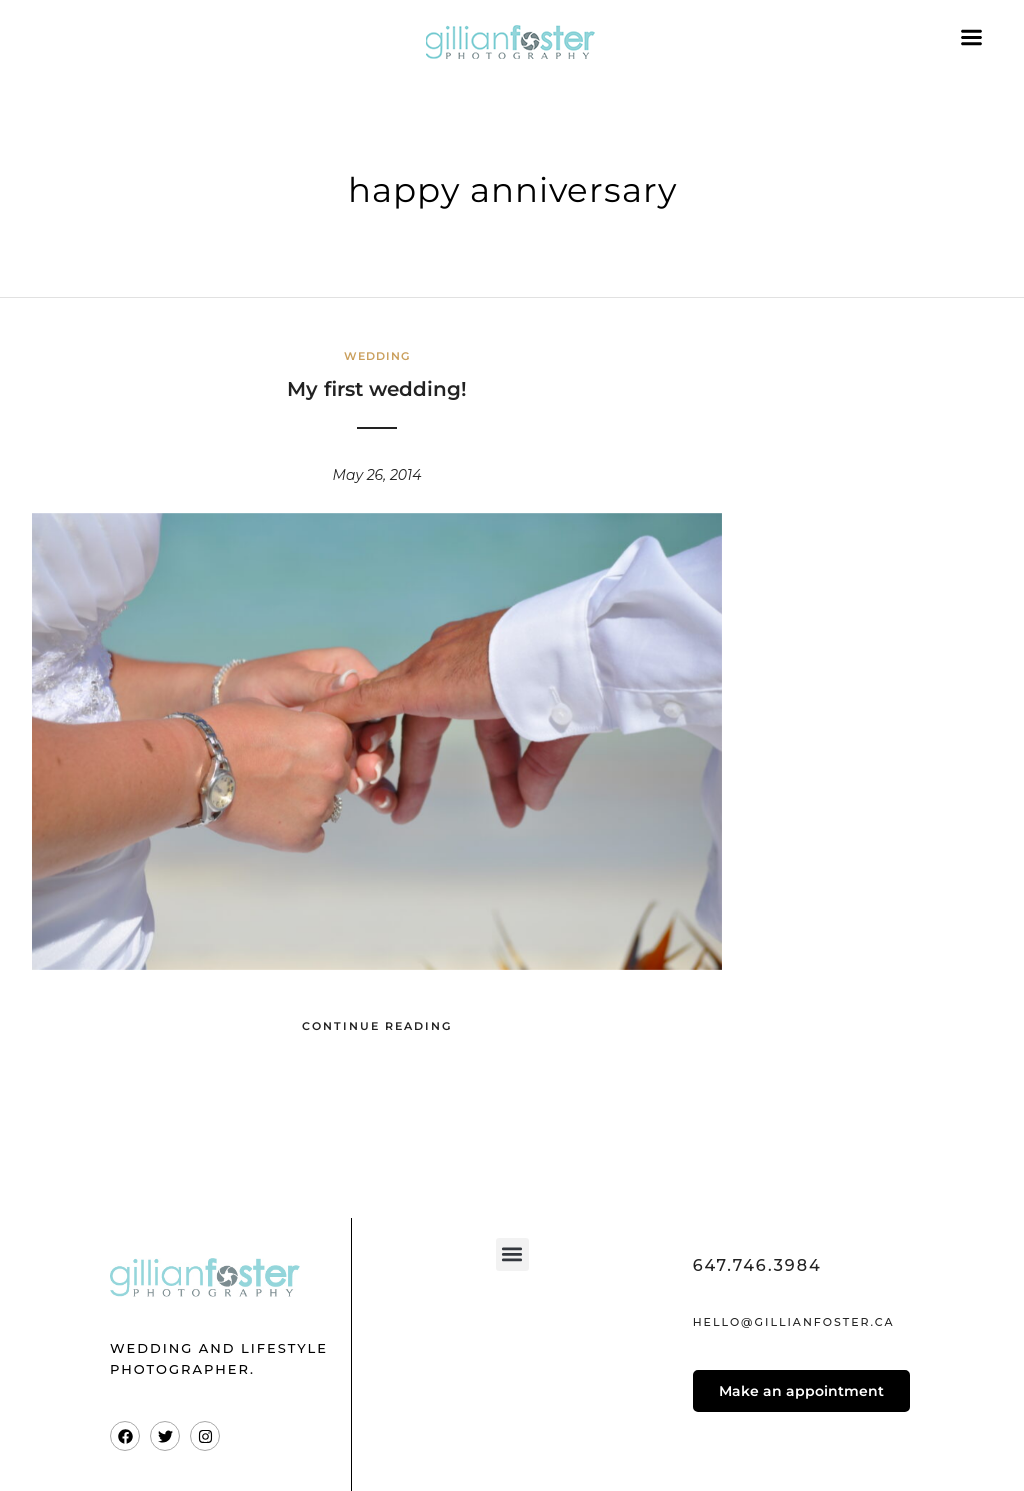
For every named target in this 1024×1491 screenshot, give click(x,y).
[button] (512, 1254)
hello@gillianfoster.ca (794, 1322)
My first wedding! (377, 389)
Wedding (377, 356)
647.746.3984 (757, 1265)
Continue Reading (377, 1026)
